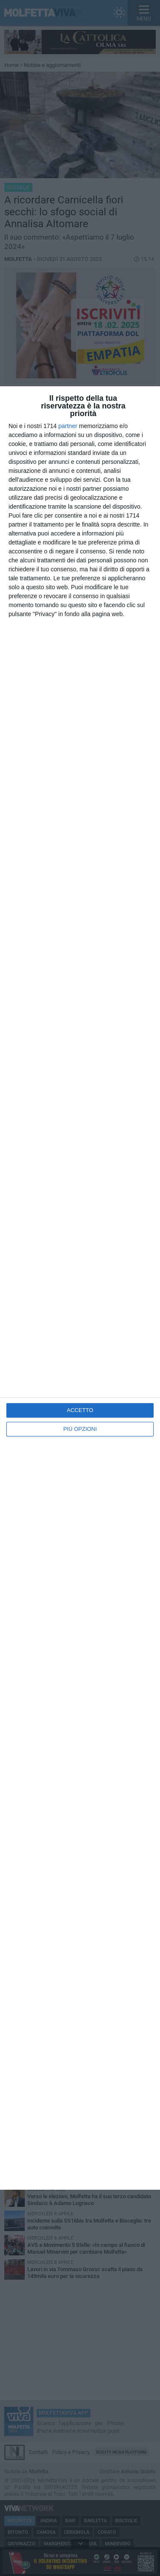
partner (67, 426)
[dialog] (80, 1287)
